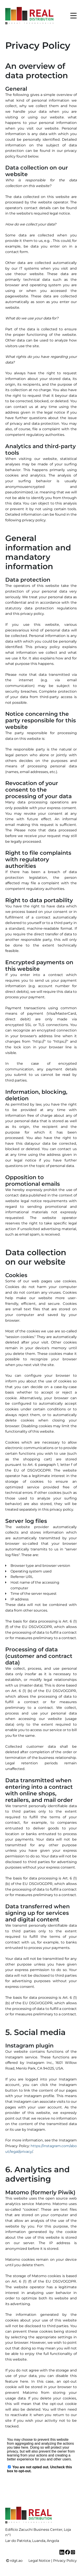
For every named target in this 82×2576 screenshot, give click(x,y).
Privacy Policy (65, 2560)
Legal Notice (39, 2560)
